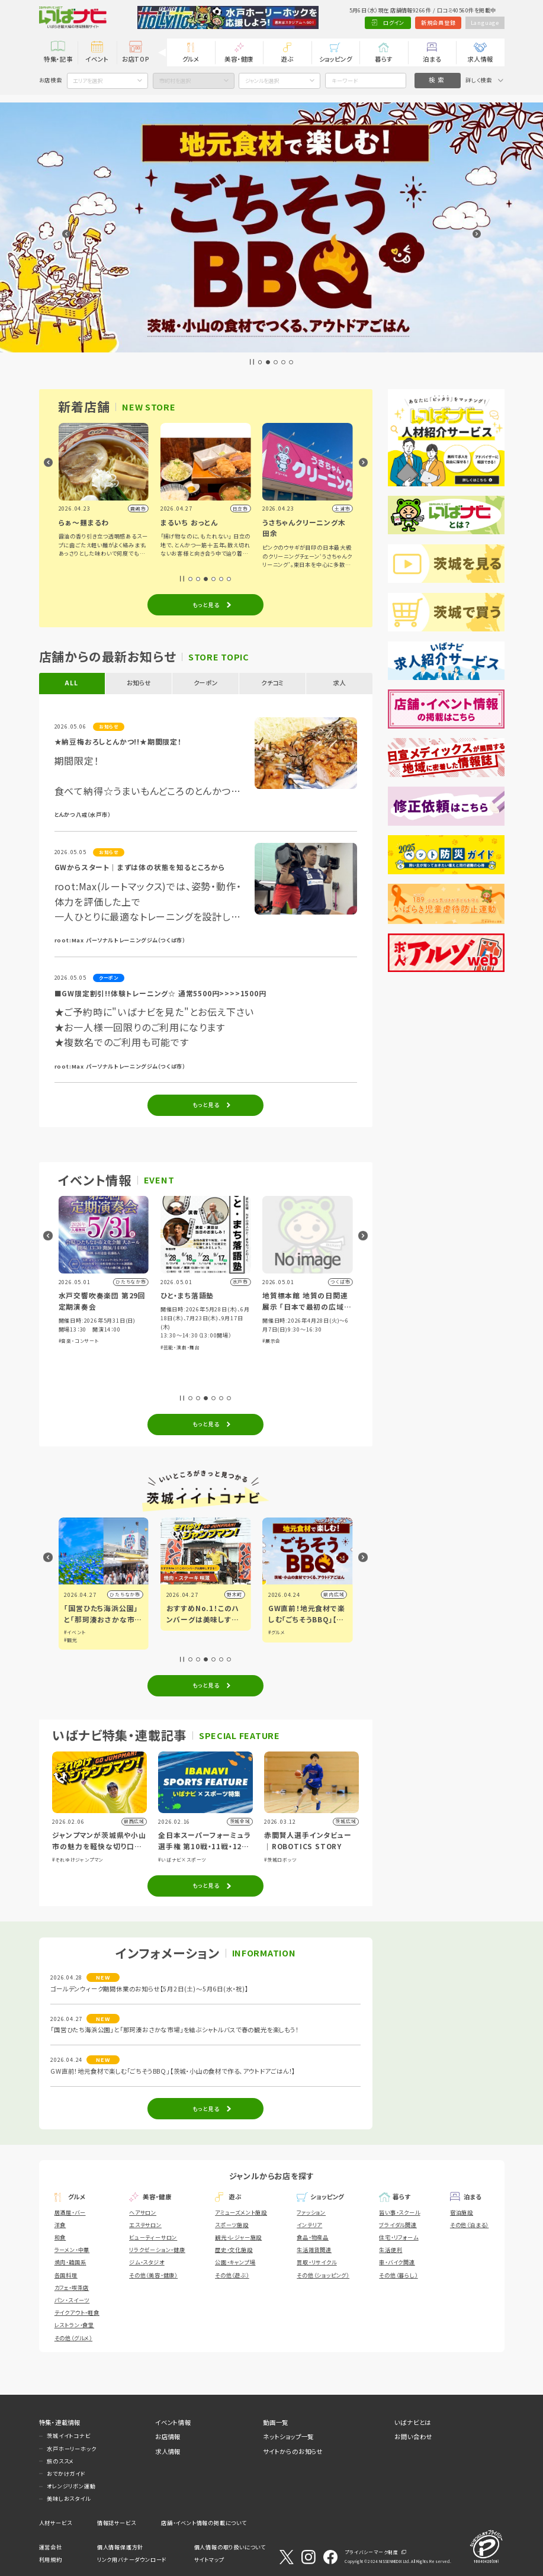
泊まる (432, 58)
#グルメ (126, 1358)
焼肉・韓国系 (70, 2262)
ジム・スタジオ (147, 2262)
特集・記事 (58, 58)
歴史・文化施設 (234, 2249)
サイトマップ (209, 2559)
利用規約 (50, 2559)
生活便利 (390, 2249)
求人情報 (480, 58)
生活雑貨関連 (314, 2249)
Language (485, 22)
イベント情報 (173, 2422)
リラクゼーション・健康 (157, 2249)
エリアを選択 (87, 80)
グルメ (191, 58)
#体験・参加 (72, 1358)
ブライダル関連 (398, 2225)
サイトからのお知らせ (293, 2451)
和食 (60, 2237)
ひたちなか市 (226, 1594)
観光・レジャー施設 (238, 2237)
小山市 (132, 1594)
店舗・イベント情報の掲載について (204, 2523)
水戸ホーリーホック (71, 2449)
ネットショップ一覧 (288, 2436)
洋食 (60, 2225)
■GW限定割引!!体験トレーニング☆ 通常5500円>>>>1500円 (160, 993)
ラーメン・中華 (72, 2249)
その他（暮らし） (398, 2275)
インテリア (309, 2225)
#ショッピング (101, 1358)
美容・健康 (238, 58)
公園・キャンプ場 (235, 2262)
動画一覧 (275, 2422)
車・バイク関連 (397, 2262)
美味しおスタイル (68, 2498)
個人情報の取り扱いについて (230, 2547)
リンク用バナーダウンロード (131, 2559)
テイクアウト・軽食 (76, 2312)
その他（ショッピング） (323, 2275)
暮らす (383, 58)
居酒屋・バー (70, 2212)
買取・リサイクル (316, 2262)
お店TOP (136, 58)
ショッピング (335, 58)
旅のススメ (60, 2461)
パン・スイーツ (72, 2300)
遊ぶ (287, 58)
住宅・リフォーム (398, 2237)
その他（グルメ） (73, 2338)
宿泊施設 (461, 2212)
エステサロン (145, 2225)
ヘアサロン (142, 2212)
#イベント (177, 1632)
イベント (96, 58)
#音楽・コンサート (180, 1340)
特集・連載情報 (60, 2422)
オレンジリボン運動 (71, 2486)
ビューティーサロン (153, 2237)
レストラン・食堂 (74, 2325)
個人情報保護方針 (120, 2547)
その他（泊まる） (469, 2225)
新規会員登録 (438, 22)
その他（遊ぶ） (232, 2275)
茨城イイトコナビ (68, 2435)
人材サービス (55, 2523)
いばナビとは (412, 2422)
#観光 (172, 1640)
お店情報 (168, 2436)
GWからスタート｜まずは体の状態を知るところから (140, 867)
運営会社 (50, 2547)
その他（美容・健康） (153, 2275)
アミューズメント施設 (241, 2212)
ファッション (311, 2212)
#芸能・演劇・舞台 (282, 1347)
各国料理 (66, 2275)
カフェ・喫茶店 (71, 2287)
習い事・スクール (399, 2212)
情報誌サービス (116, 2523)
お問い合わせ (413, 2436)
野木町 (336, 1594)
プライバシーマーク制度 (372, 2552)
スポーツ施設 (232, 2225)
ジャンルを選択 (262, 80)
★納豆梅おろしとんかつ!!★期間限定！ (118, 741)
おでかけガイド (66, 2473)
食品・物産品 (313, 2237)
